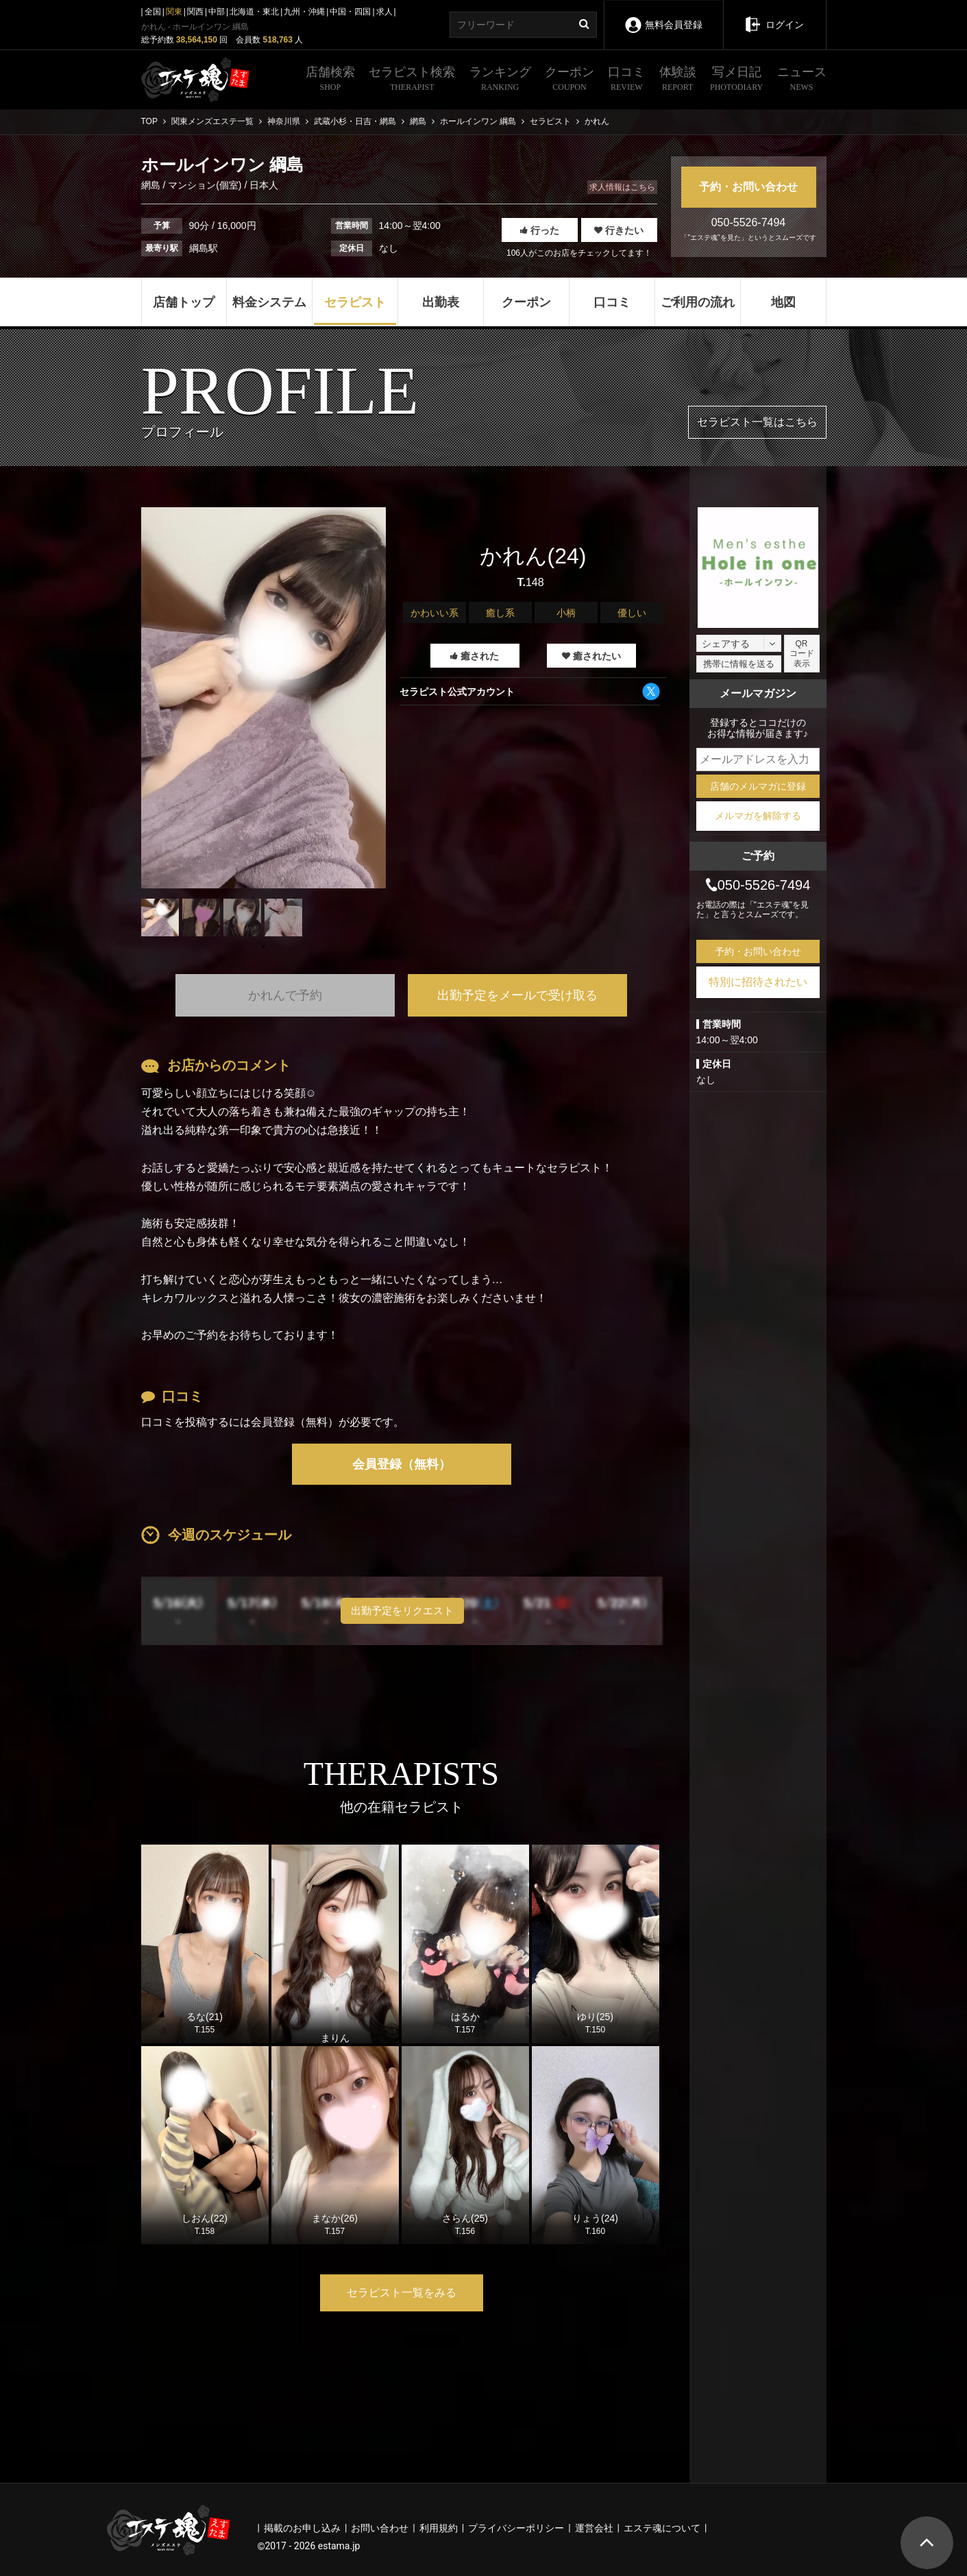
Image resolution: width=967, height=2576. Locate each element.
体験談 (677, 80)
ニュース (802, 80)
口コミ (626, 80)
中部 (216, 11)
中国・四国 (350, 11)
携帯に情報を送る (738, 664)
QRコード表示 (801, 653)
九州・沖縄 (304, 11)
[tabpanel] (263, 697)
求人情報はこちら (622, 187)
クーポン (569, 80)
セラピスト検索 (412, 80)
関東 (174, 11)
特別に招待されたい (758, 982)
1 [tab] (263, 946)
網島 (152, 185)
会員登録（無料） (401, 1464)
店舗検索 (330, 80)
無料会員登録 (663, 15)
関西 (195, 11)
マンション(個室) (204, 185)
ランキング (500, 80)
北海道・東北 (254, 11)
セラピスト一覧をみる (401, 2292)
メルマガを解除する (758, 815)
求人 (384, 11)
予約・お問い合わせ (748, 187)
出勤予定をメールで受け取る (517, 995)
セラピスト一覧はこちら (757, 422)
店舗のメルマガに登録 (758, 786)
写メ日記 (736, 80)
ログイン (774, 15)
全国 (153, 11)
